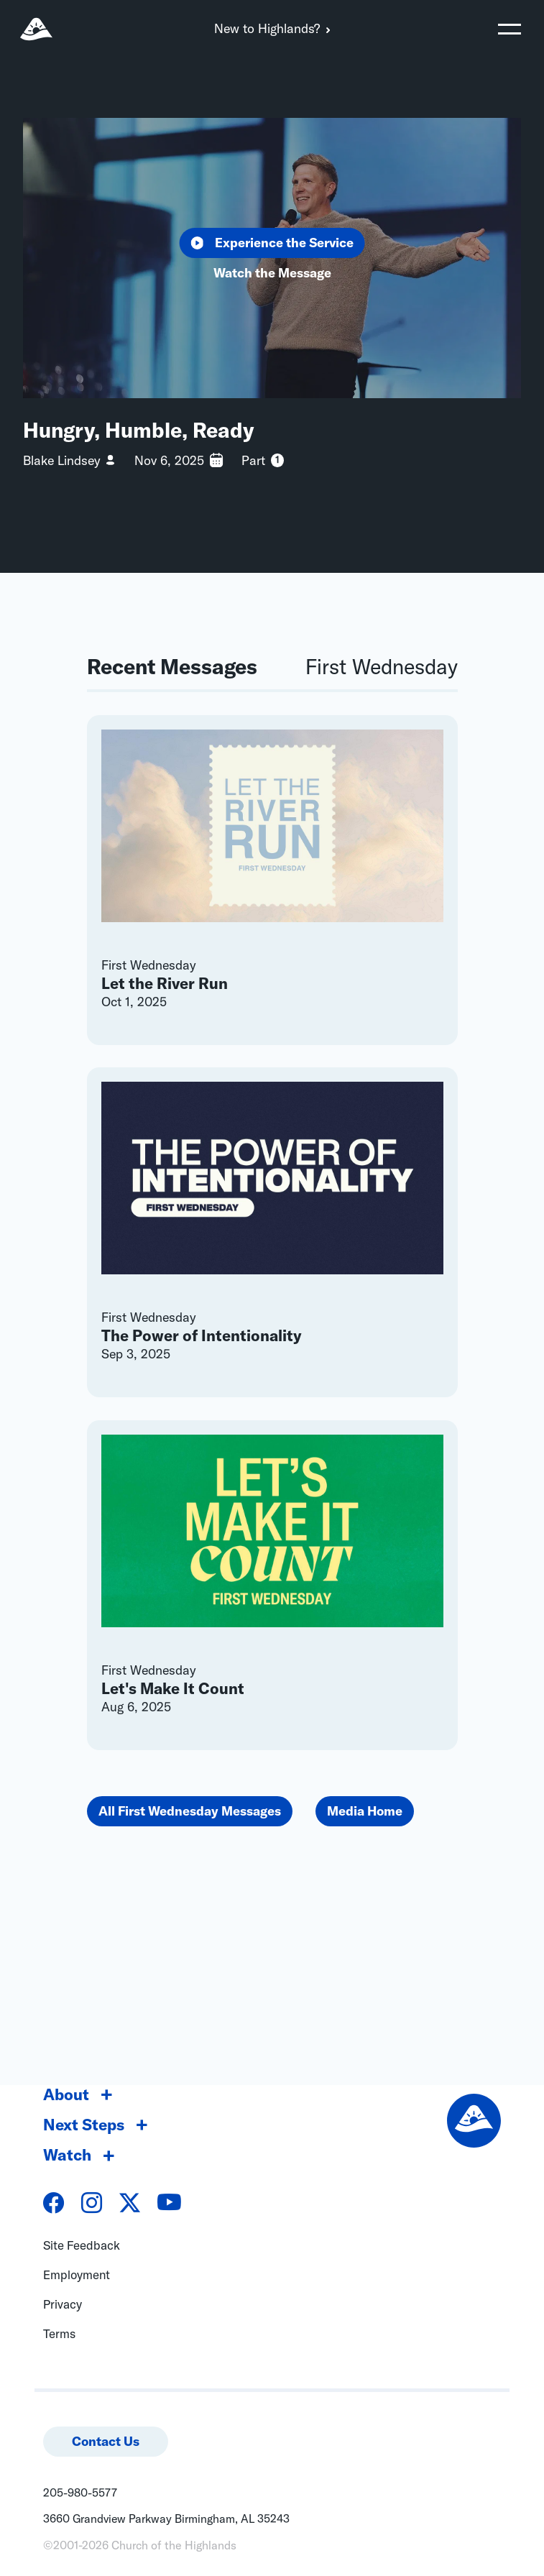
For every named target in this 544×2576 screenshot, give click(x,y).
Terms (59, 2333)
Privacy (62, 2304)
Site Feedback (81, 2245)
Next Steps (83, 2124)
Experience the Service (272, 242)
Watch (67, 2154)
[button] (509, 29)
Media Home (364, 1811)
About (66, 2094)
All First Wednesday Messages (189, 1811)
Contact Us (105, 2441)
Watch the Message (272, 272)
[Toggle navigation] (509, 29)
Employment (76, 2274)
